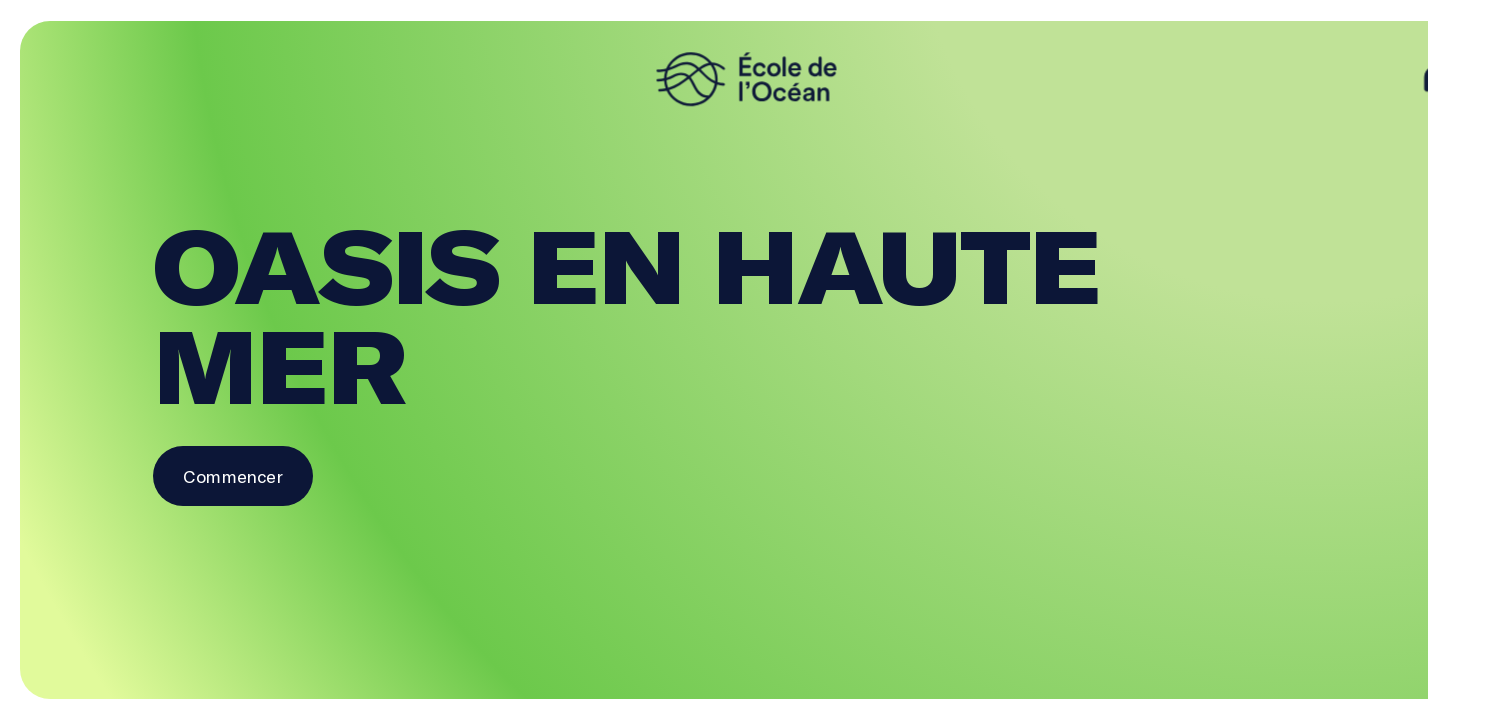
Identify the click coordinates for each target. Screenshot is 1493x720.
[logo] (747, 79)
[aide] (1437, 79)
